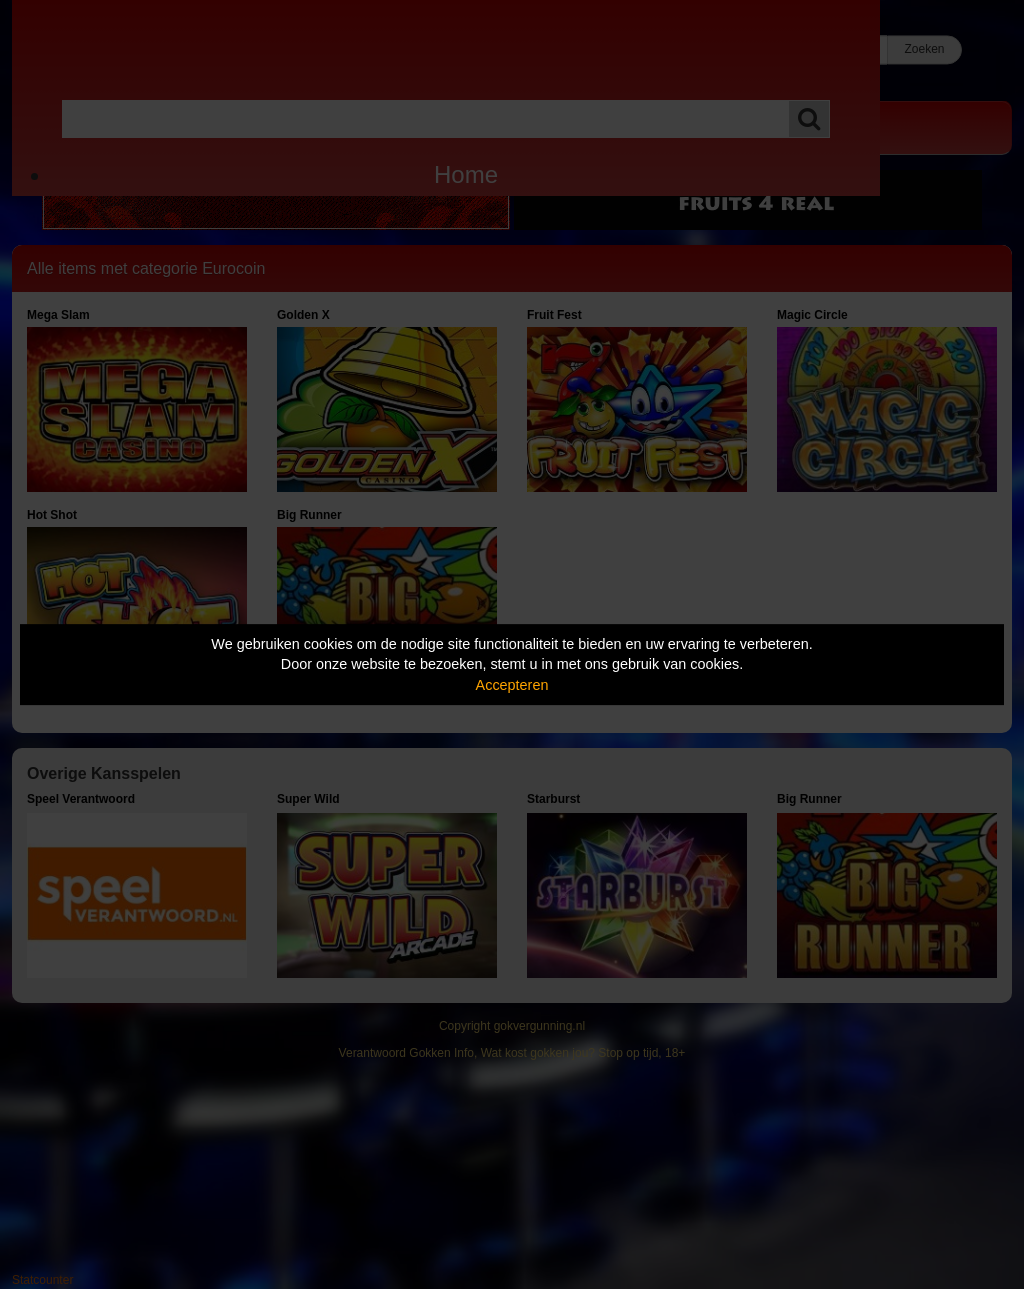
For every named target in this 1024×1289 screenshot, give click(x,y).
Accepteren (512, 685)
